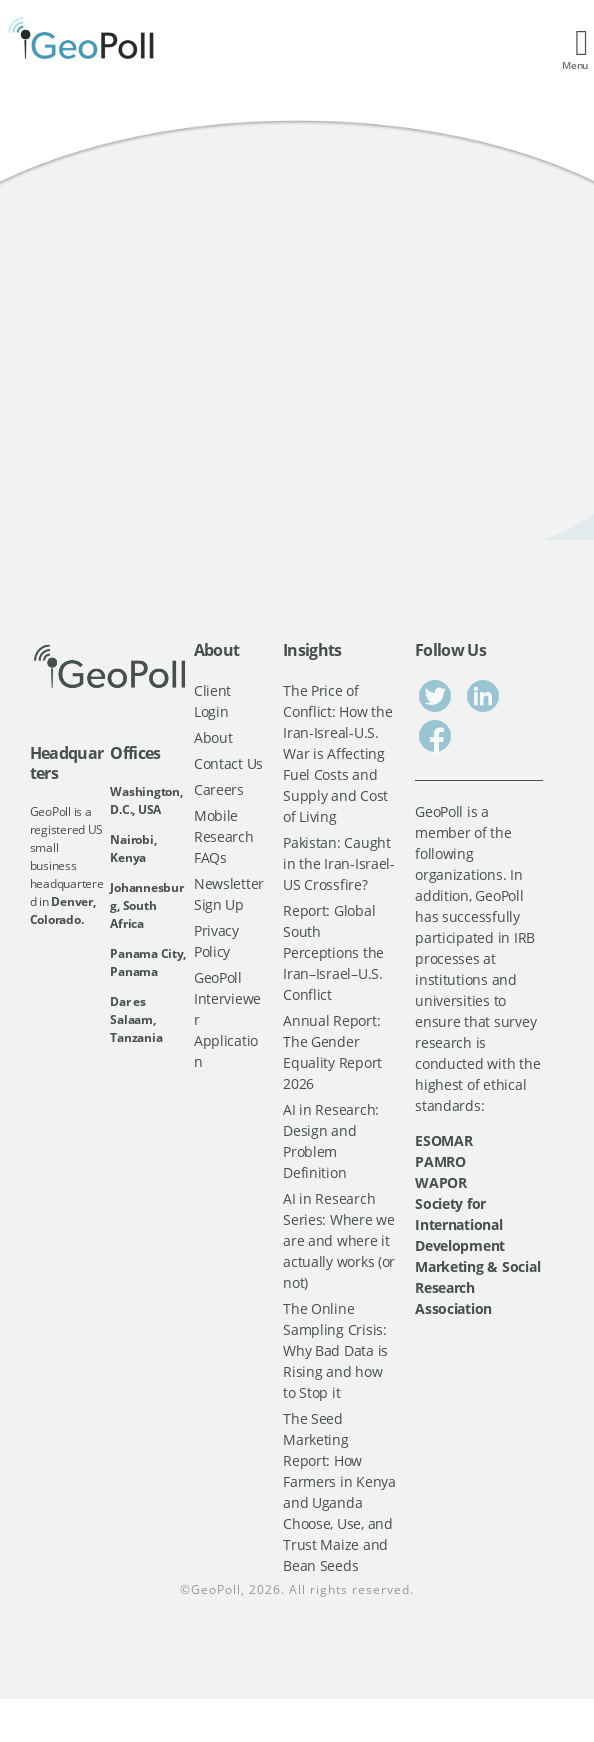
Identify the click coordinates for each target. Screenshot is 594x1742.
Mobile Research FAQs (224, 836)
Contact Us (228, 763)
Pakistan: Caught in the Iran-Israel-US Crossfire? (339, 863)
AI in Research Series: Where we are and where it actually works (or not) (339, 1240)
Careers (219, 789)
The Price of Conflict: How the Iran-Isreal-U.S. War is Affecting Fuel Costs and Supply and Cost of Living (337, 753)
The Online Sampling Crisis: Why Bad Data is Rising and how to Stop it (335, 1350)
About (213, 737)
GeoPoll (216, 1589)
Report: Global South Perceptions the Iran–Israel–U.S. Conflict (333, 952)
